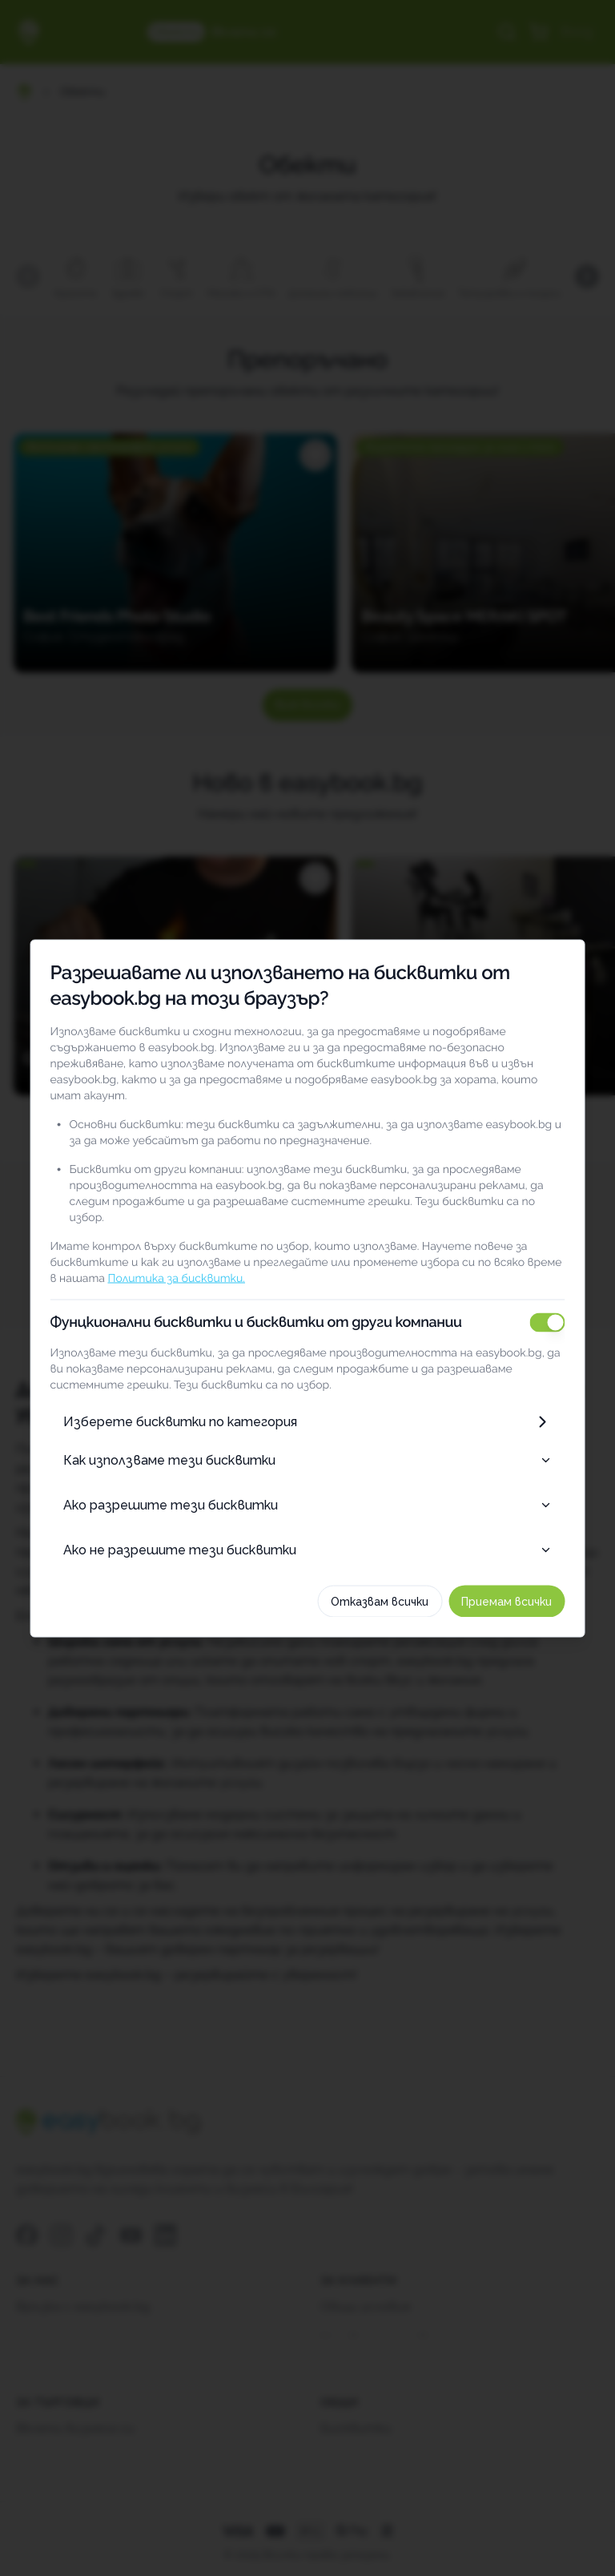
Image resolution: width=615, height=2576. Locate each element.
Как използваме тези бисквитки (307, 1443)
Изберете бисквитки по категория (307, 1405)
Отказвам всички (410, 1584)
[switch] (577, 1306)
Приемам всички (537, 1584)
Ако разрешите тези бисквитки (307, 1488)
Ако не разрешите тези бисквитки (307, 1533)
